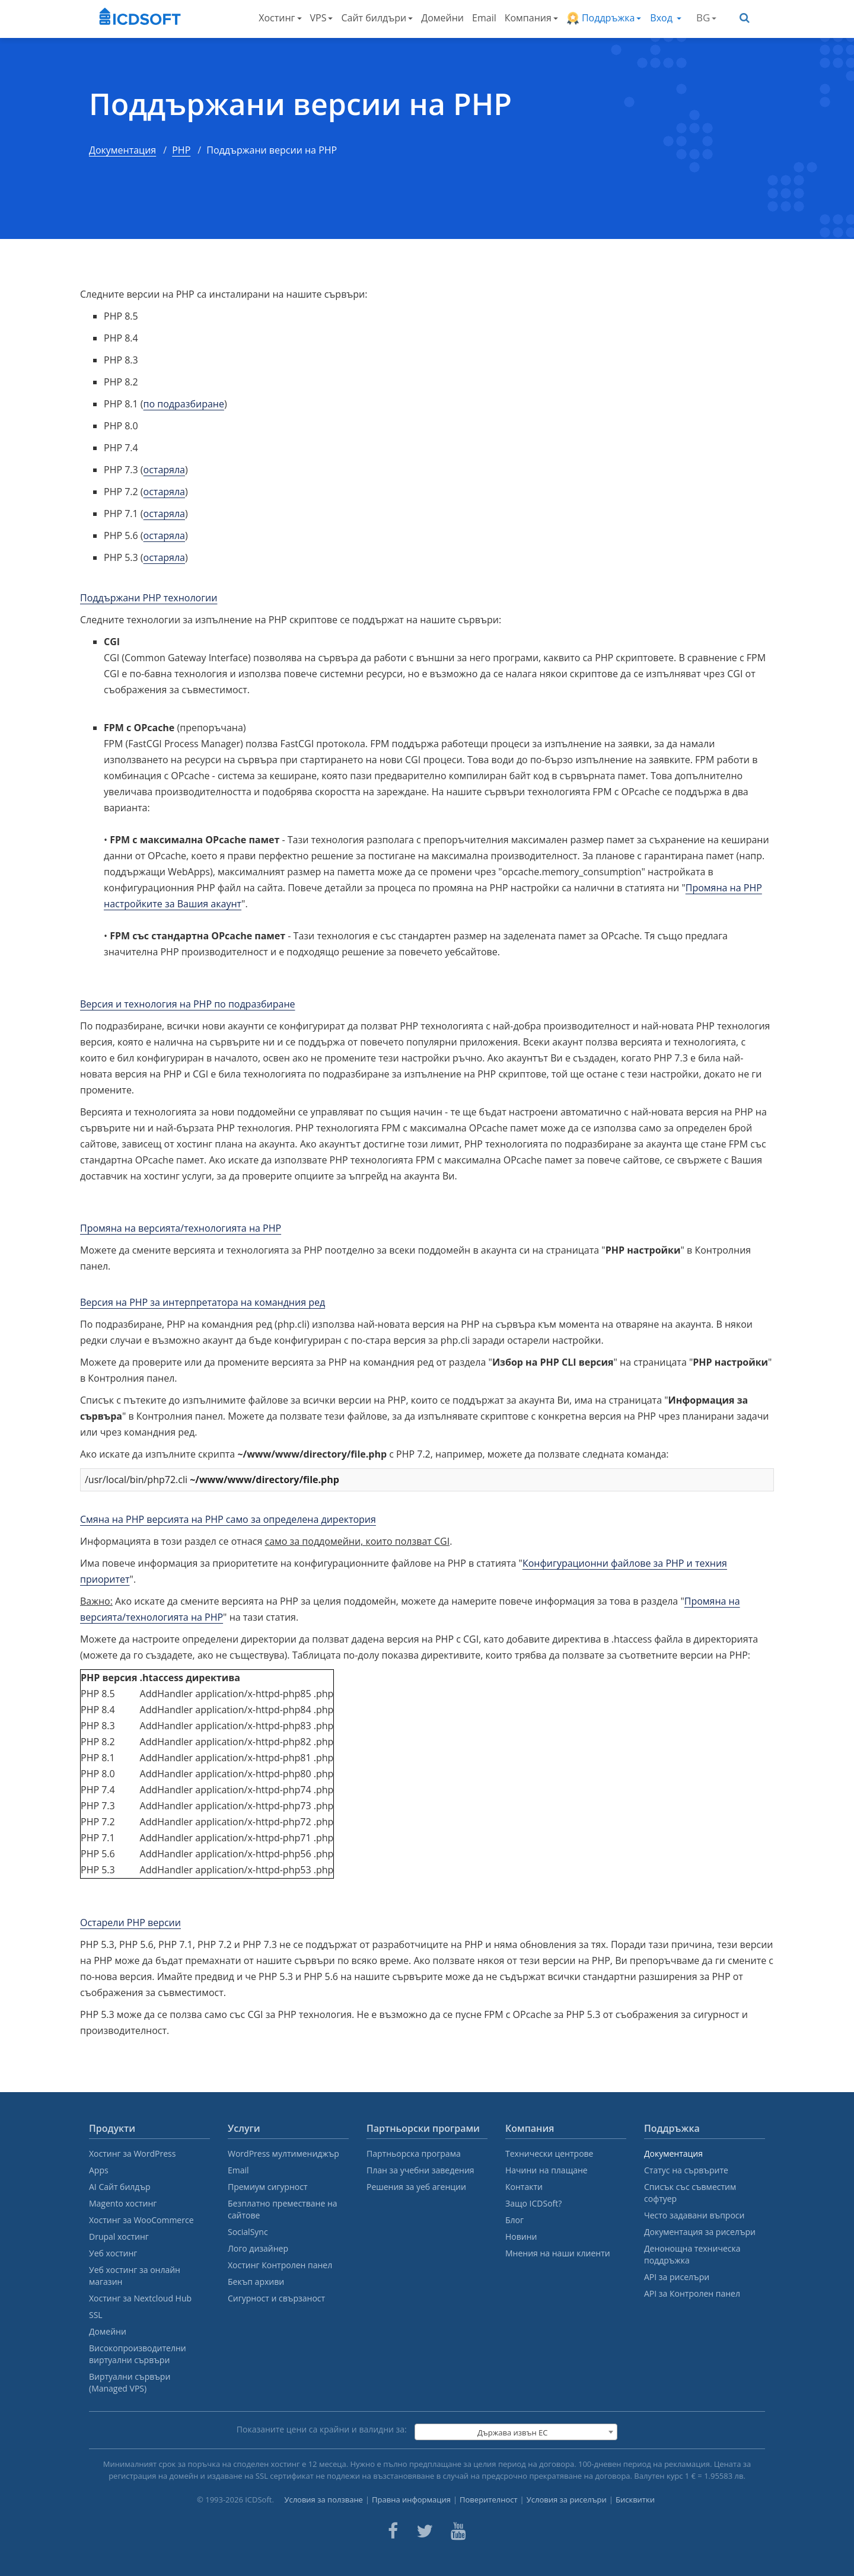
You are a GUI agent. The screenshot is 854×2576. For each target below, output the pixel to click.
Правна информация (411, 2499)
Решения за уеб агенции (416, 2186)
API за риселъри (676, 2276)
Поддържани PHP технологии (148, 597)
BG (706, 17)
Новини (521, 2236)
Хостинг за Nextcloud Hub (140, 2298)
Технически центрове (549, 2153)
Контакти (524, 2186)
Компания (531, 17)
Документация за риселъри (700, 2231)
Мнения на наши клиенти (557, 2253)
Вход (665, 17)
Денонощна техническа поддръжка (692, 2254)
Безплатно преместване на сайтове (282, 2209)
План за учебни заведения (420, 2170)
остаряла (164, 469)
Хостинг (280, 17)
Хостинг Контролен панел (280, 2265)
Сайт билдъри (377, 17)
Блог (514, 2220)
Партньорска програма (414, 2153)
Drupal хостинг (119, 2236)
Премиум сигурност (268, 2186)
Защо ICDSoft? (533, 2203)
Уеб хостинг (113, 2253)
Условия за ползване (323, 2499)
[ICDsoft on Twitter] (424, 2531)
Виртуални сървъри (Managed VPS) (129, 2382)
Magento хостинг (123, 2203)
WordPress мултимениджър (283, 2153)
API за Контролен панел (692, 2293)
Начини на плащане (546, 2170)
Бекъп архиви (256, 2281)
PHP (181, 150)
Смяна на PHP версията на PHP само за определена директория (228, 1519)
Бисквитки (635, 2499)
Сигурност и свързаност (276, 2298)
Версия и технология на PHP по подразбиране (187, 1003)
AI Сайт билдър (120, 2186)
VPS (321, 17)
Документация (122, 150)
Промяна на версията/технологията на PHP (180, 1228)
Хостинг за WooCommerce (141, 2220)
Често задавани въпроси (694, 2215)
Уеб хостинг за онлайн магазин (134, 2275)
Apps (99, 2170)
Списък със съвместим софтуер (690, 2192)
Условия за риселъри (567, 2499)
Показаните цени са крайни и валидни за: (322, 2429)
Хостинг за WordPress (132, 2153)
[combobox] (516, 2432)
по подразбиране (184, 403)
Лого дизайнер (258, 2248)
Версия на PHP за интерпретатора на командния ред (202, 1302)
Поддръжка (604, 18)
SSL (96, 2314)
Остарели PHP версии (130, 1922)
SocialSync (248, 2231)
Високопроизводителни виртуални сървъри (137, 2353)
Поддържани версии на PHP (300, 104)
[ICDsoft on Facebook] (393, 2531)
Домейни (442, 17)
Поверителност (489, 2499)
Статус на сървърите (686, 2170)
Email (484, 17)
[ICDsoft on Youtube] (458, 2531)
